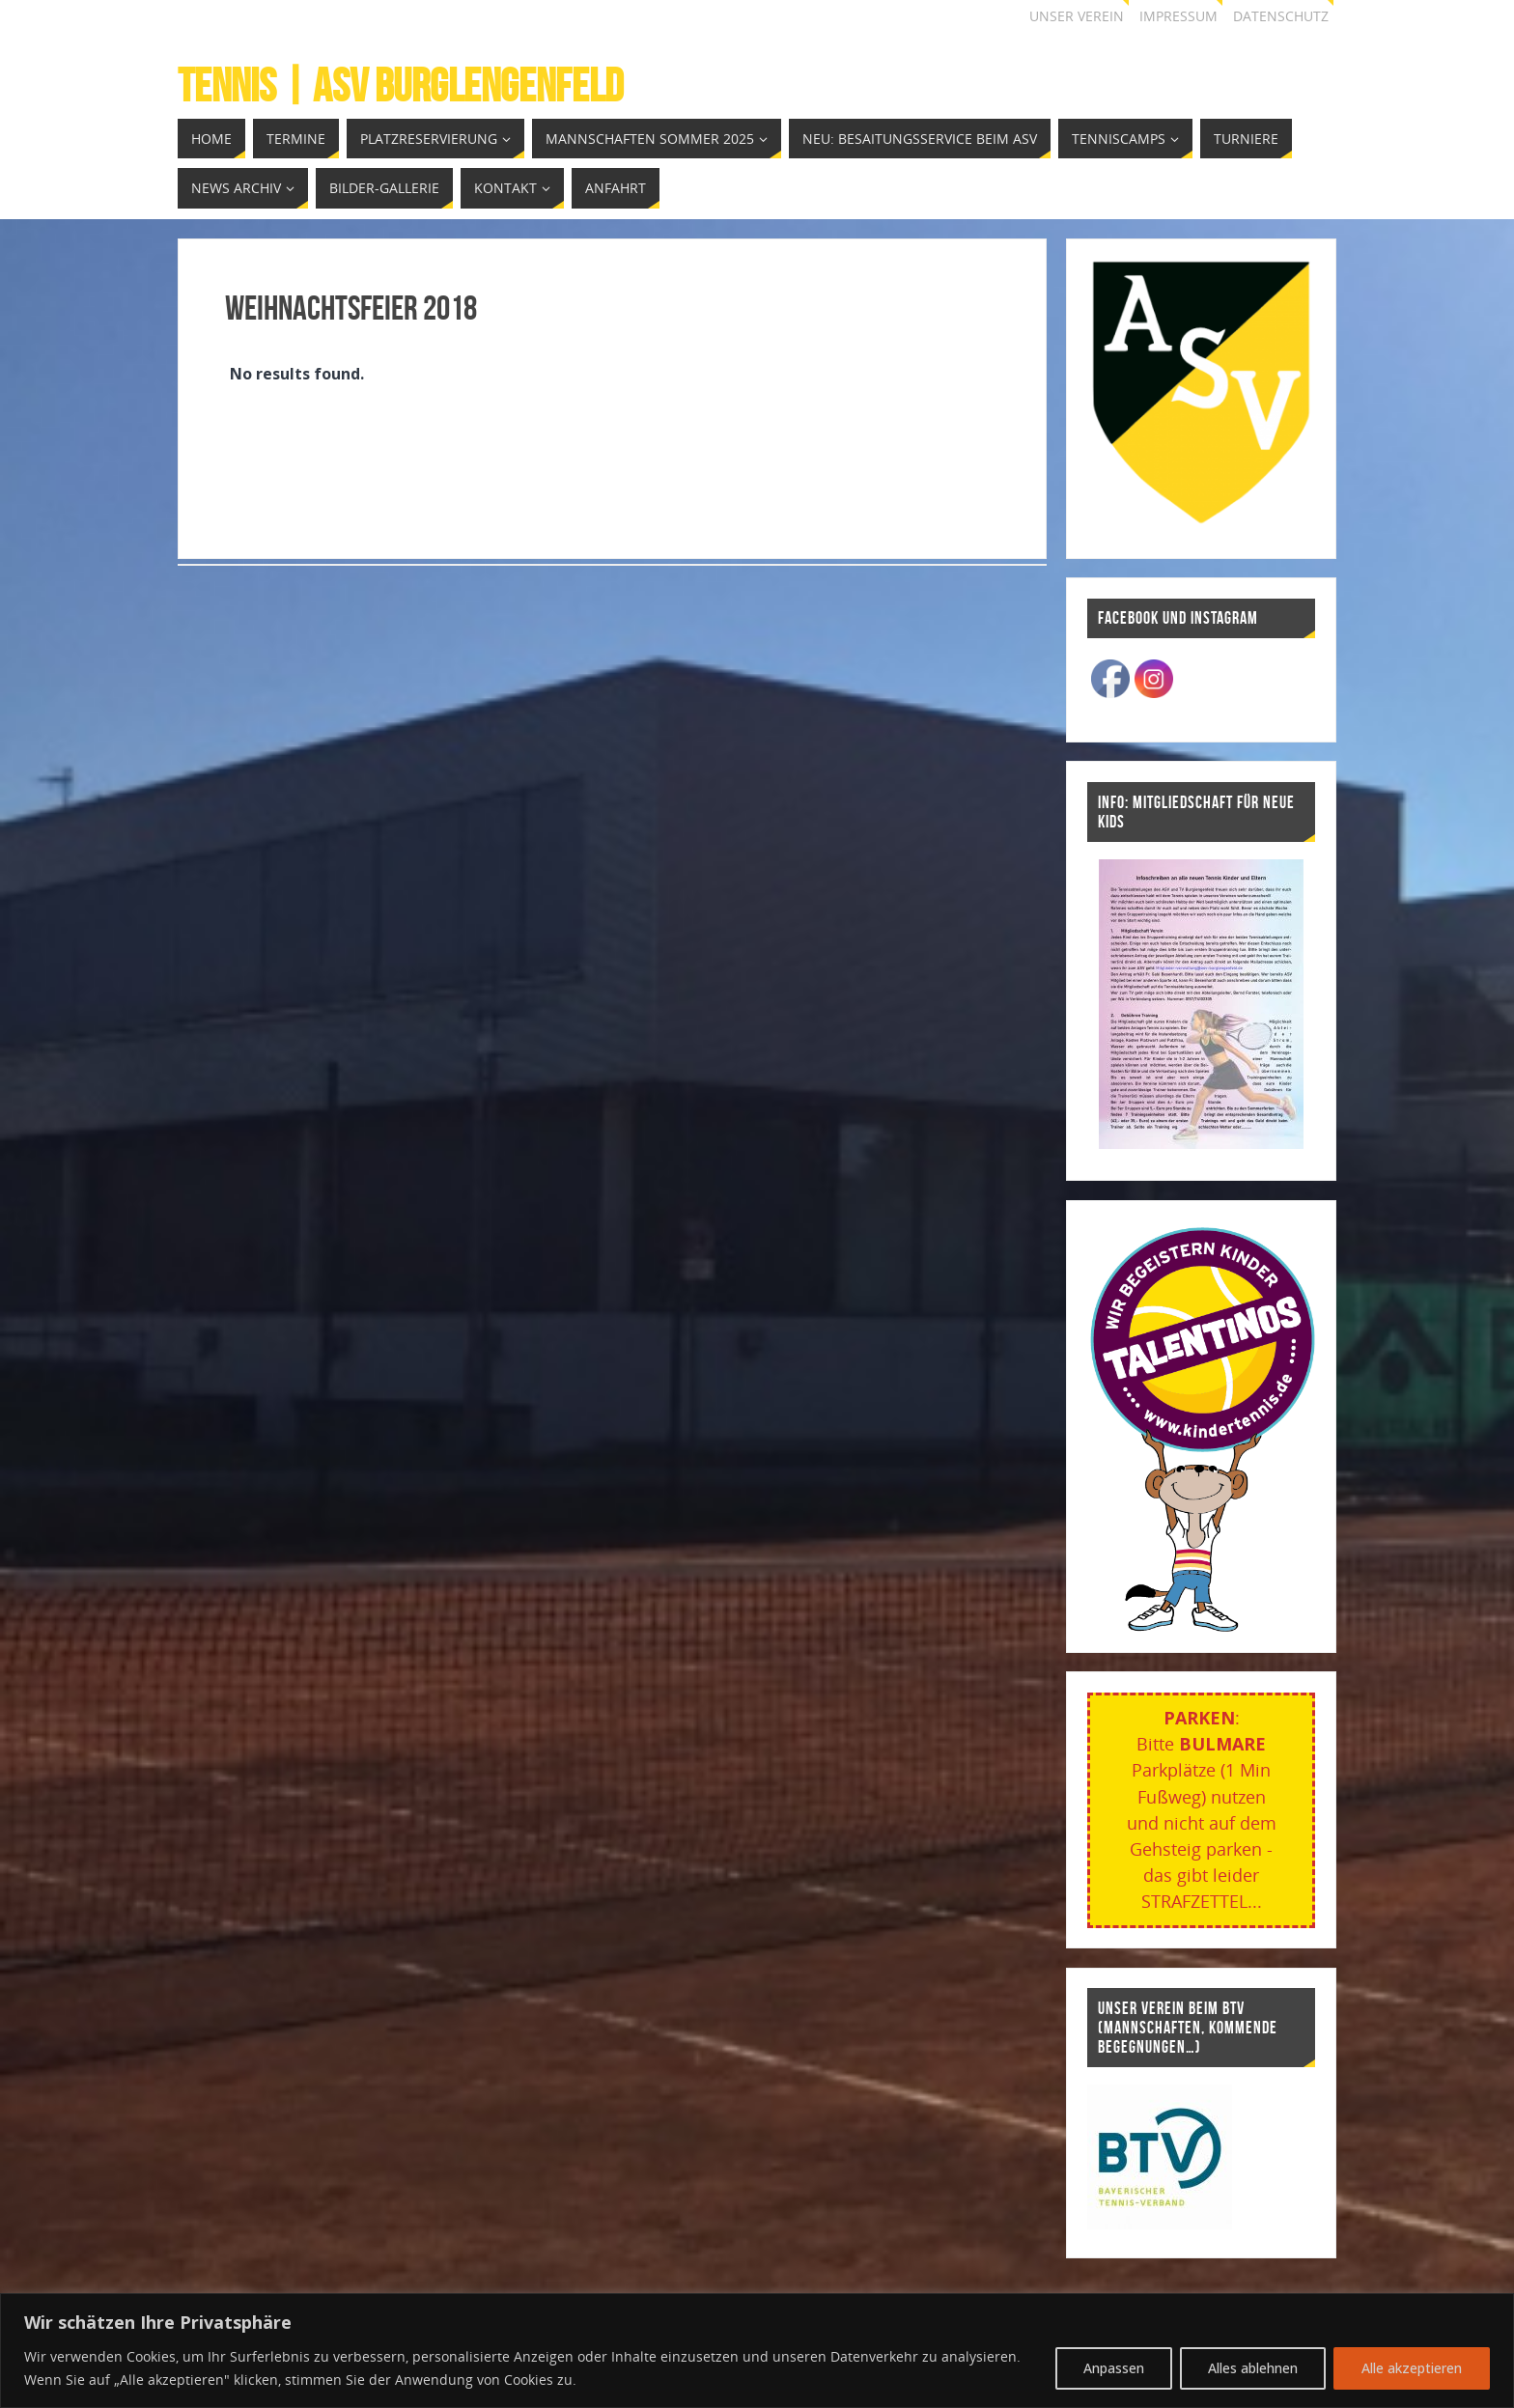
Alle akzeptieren (1411, 2368)
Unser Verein (1076, 16)
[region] (757, 2350)
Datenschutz (1281, 16)
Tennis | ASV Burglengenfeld (401, 85)
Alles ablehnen (1253, 2368)
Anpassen (1113, 2368)
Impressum (1178, 16)
